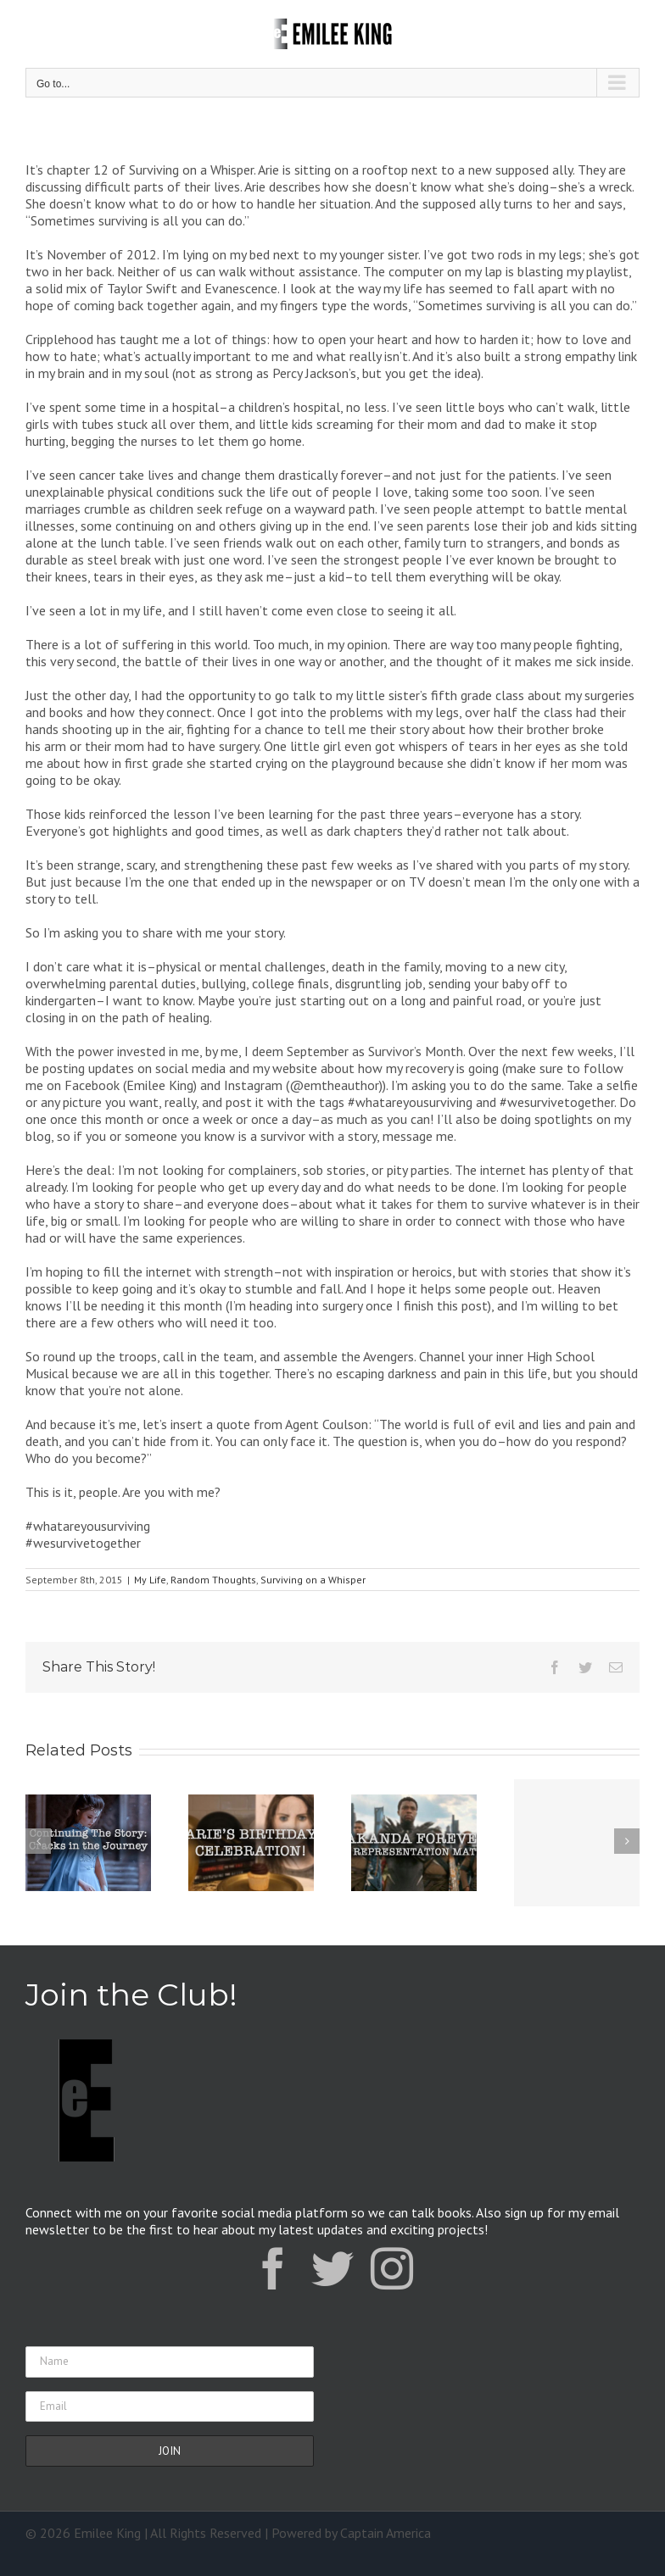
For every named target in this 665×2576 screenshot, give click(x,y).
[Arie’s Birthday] (251, 1841)
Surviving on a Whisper (313, 1579)
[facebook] (273, 2268)
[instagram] (392, 2268)
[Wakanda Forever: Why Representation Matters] (414, 1841)
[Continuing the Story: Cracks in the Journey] (88, 1841)
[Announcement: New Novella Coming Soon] (577, 1842)
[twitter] (332, 2268)
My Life (150, 1579)
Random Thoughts (213, 1579)
